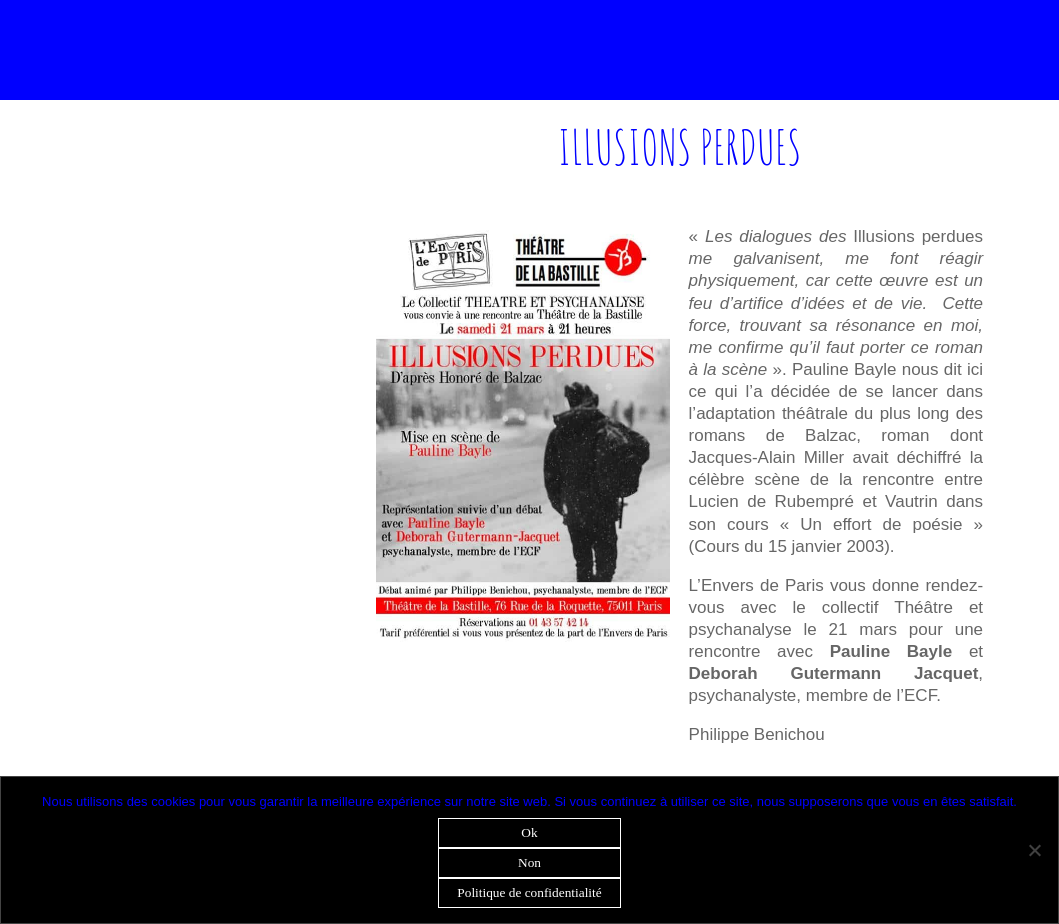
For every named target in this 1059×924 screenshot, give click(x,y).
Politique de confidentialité (529, 892)
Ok (529, 832)
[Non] (1034, 850)
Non (529, 862)
